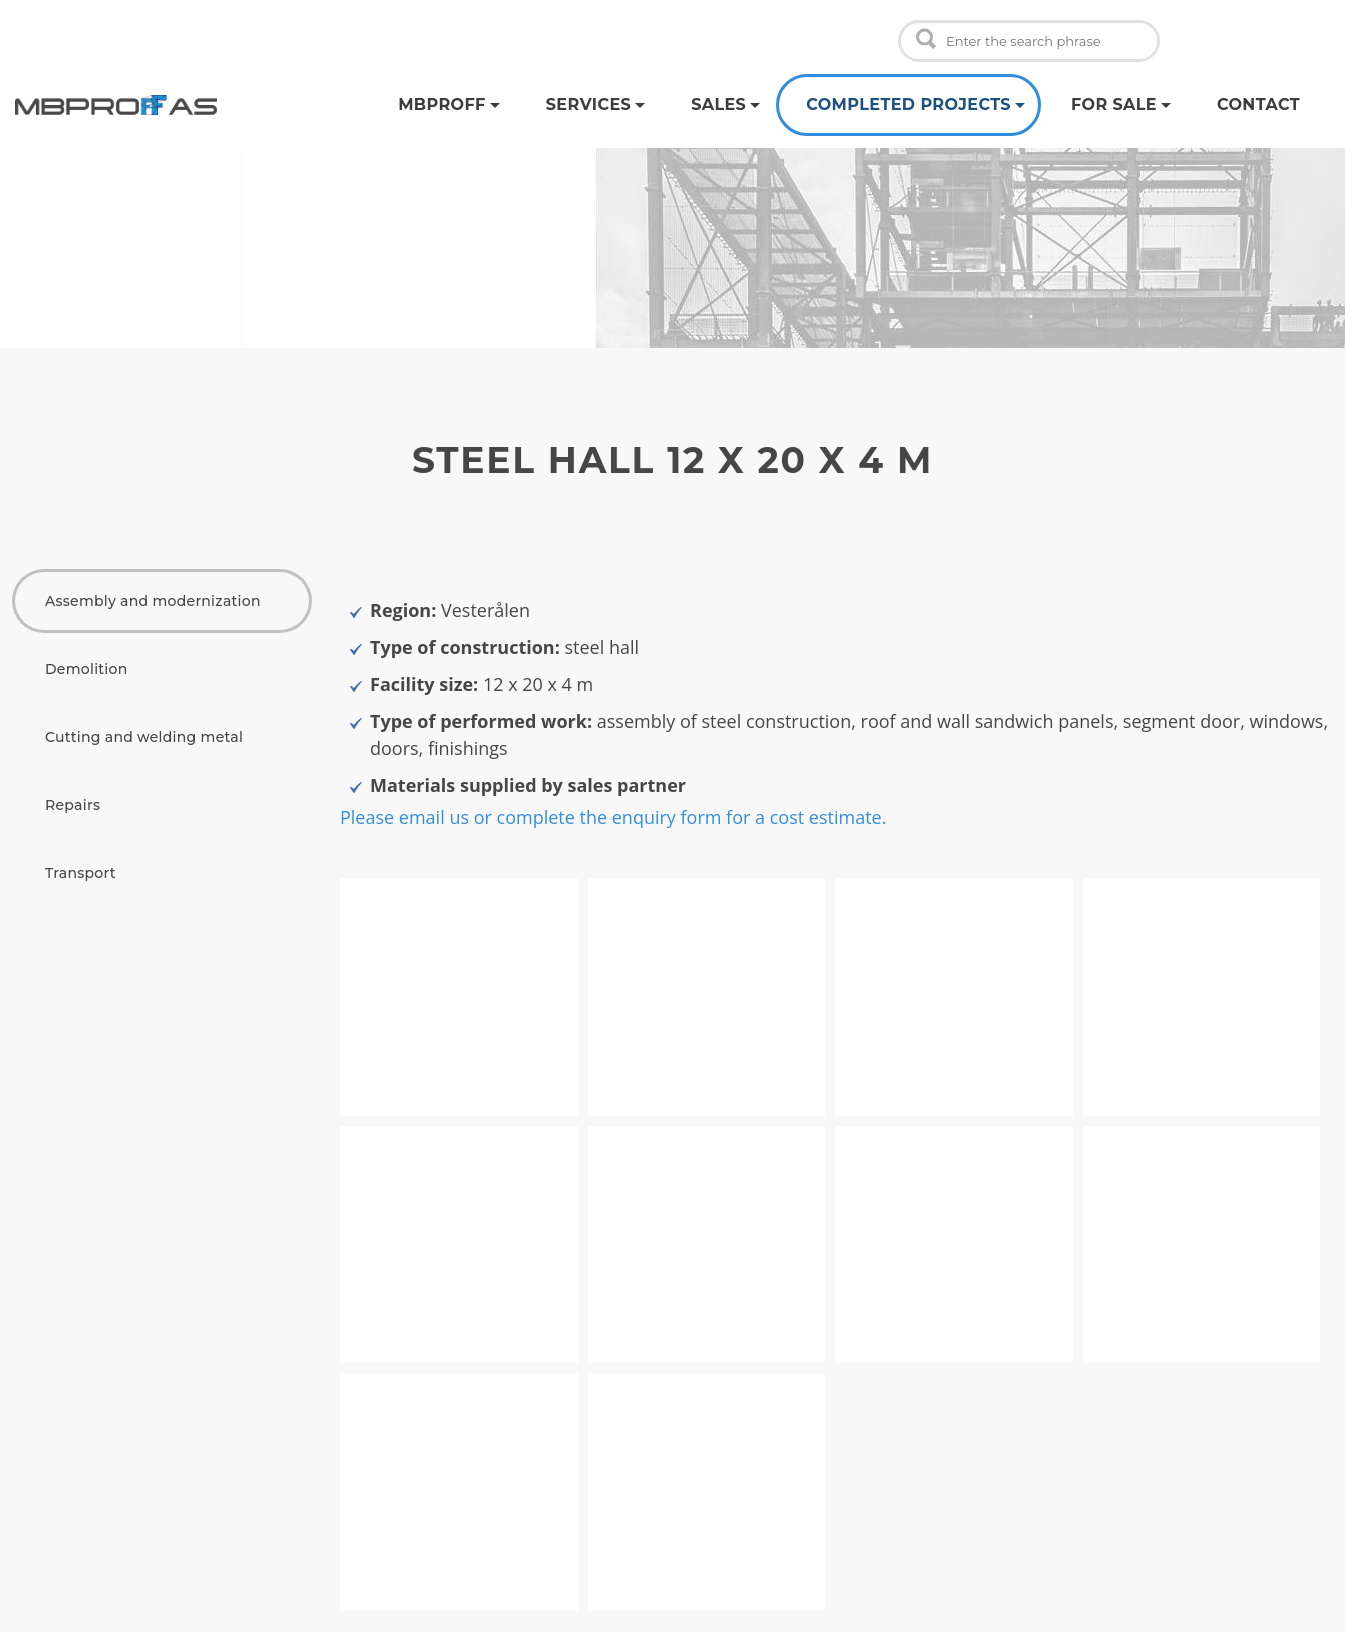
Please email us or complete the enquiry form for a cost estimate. (613, 817)
